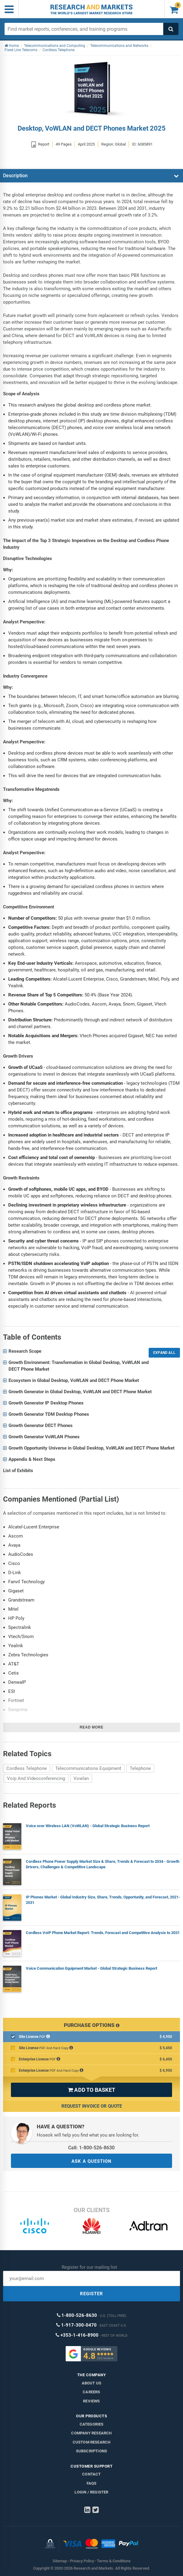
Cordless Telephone (26, 1768)
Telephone (140, 1768)
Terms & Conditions (114, 2561)
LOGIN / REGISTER (91, 2492)
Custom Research (92, 2442)
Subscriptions (91, 2451)
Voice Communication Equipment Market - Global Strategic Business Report (91, 1968)
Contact (91, 2474)
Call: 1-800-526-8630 (91, 2148)
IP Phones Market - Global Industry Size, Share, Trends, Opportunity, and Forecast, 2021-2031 (103, 1900)
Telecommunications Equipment (88, 1768)
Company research (91, 2433)
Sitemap (60, 2561)
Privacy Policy (82, 2561)
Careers (91, 2392)
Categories (92, 2424)
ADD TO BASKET (91, 2090)
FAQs (92, 2483)
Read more (91, 1727)
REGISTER (91, 2293)
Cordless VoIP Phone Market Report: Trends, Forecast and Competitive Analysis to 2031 (103, 1932)
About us (92, 2383)
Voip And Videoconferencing (36, 1778)
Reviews (91, 2401)
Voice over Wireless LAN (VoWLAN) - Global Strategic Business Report (88, 1826)
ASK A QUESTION (91, 2161)
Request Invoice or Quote (91, 2106)
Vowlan (81, 1778)
